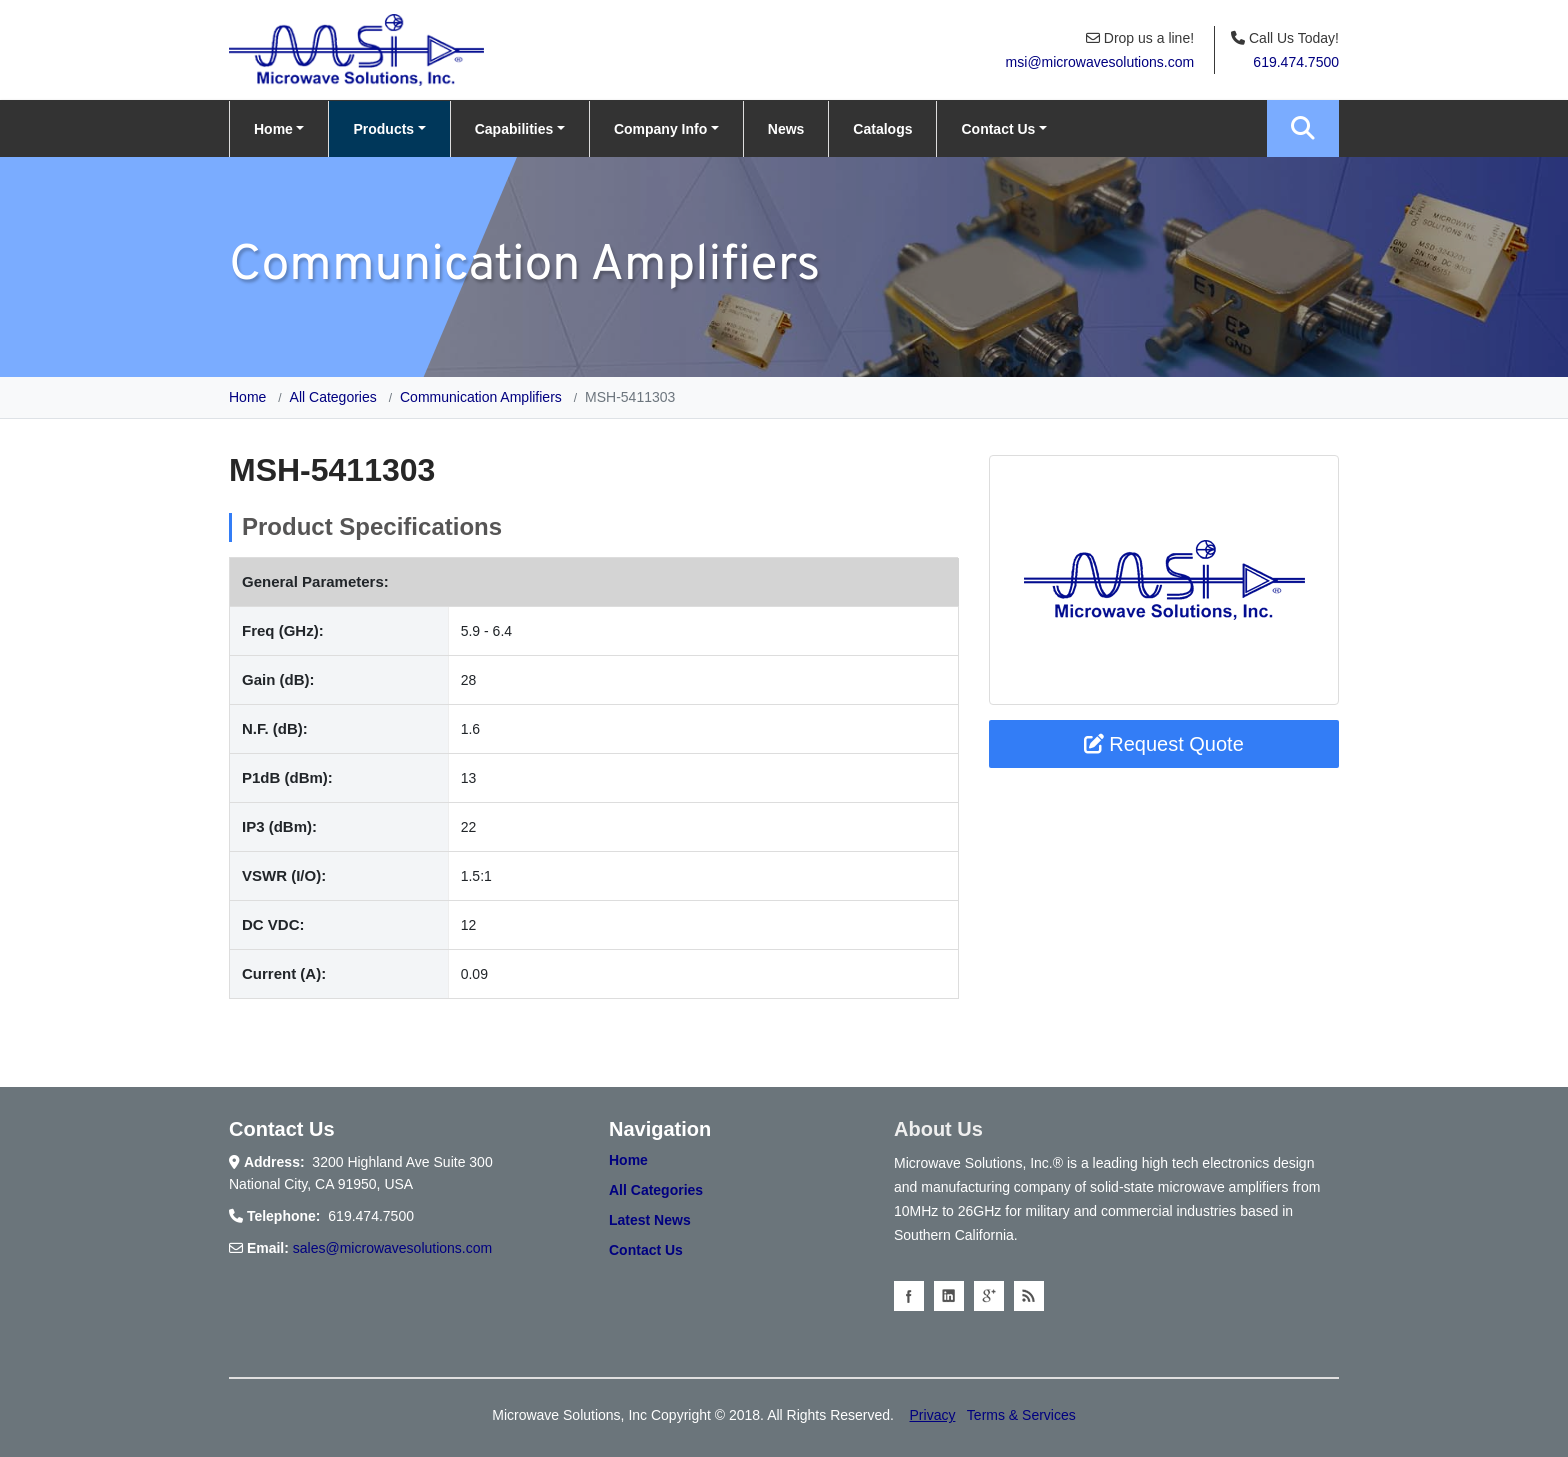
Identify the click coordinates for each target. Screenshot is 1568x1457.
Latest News (650, 1220)
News (786, 129)
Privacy (933, 1415)
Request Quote (1164, 744)
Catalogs (882, 129)
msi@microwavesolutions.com (1100, 62)
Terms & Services (1021, 1415)
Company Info (660, 129)
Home (273, 129)
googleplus (989, 1296)
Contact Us (998, 129)
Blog (1029, 1296)
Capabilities (514, 129)
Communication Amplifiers (481, 397)
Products (383, 129)
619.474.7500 (1296, 62)
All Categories (333, 397)
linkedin (949, 1296)
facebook (909, 1296)
